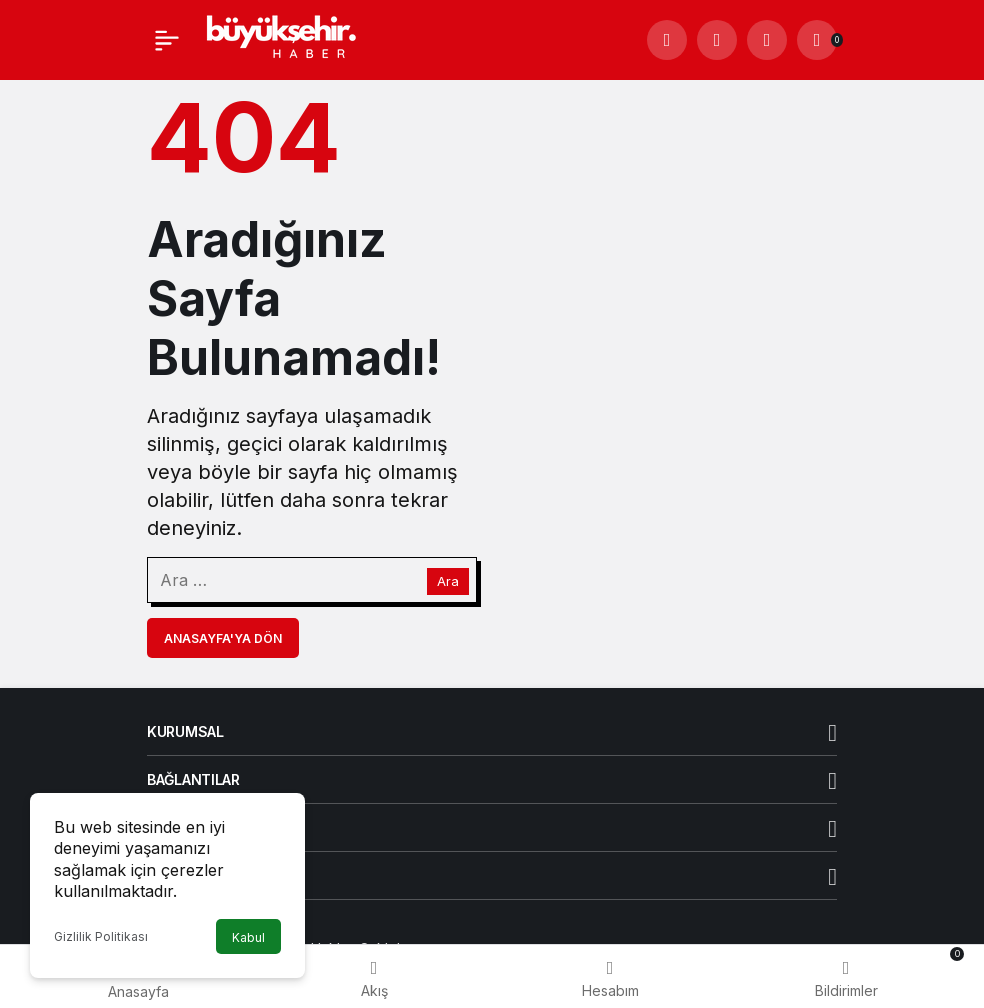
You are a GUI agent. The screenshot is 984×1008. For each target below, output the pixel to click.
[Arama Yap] (667, 40)
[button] (717, 40)
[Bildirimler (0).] (817, 40)
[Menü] (167, 40)
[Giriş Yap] (767, 40)
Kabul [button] (248, 937)
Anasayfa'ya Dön (223, 638)
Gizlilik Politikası (101, 936)
